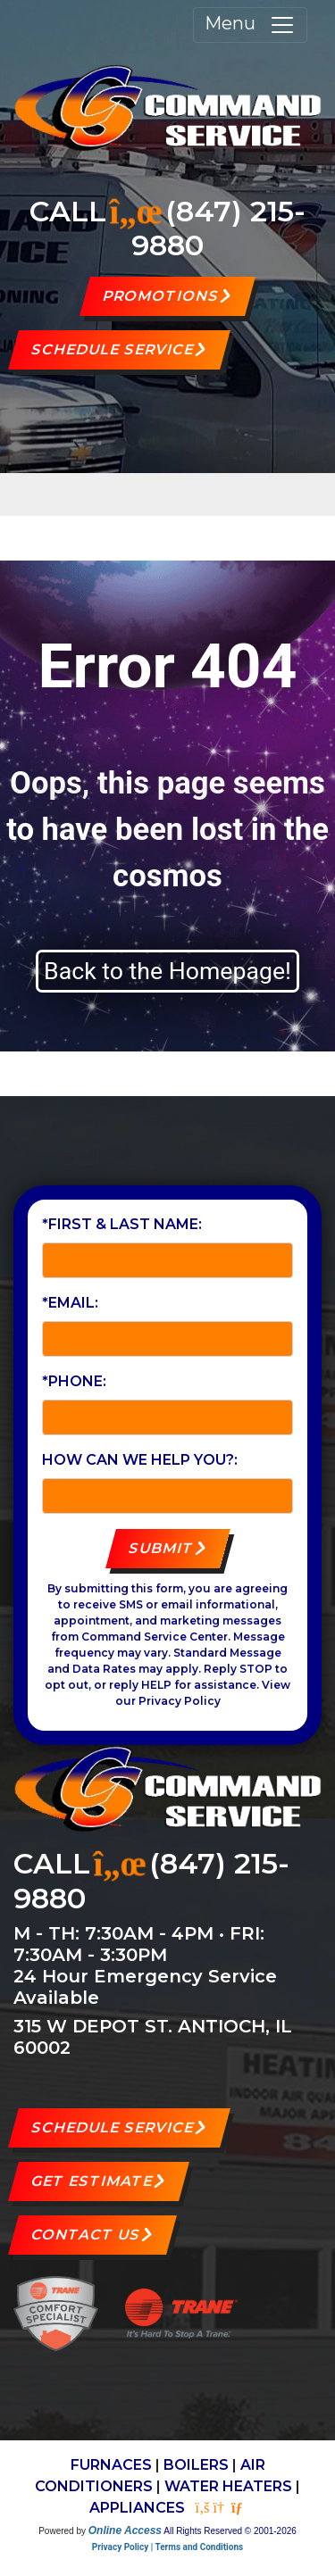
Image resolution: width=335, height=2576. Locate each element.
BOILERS (196, 2464)
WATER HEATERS (228, 2486)
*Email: (70, 1302)
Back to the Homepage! (167, 971)
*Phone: (74, 1381)
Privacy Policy (179, 1701)
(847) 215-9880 (218, 228)
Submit (161, 1548)
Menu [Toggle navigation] (250, 25)
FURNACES (111, 2464)
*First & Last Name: (122, 1224)
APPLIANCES (137, 2507)
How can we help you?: (140, 1459)
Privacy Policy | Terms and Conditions (167, 2547)
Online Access (125, 2530)
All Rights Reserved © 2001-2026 (230, 2531)
